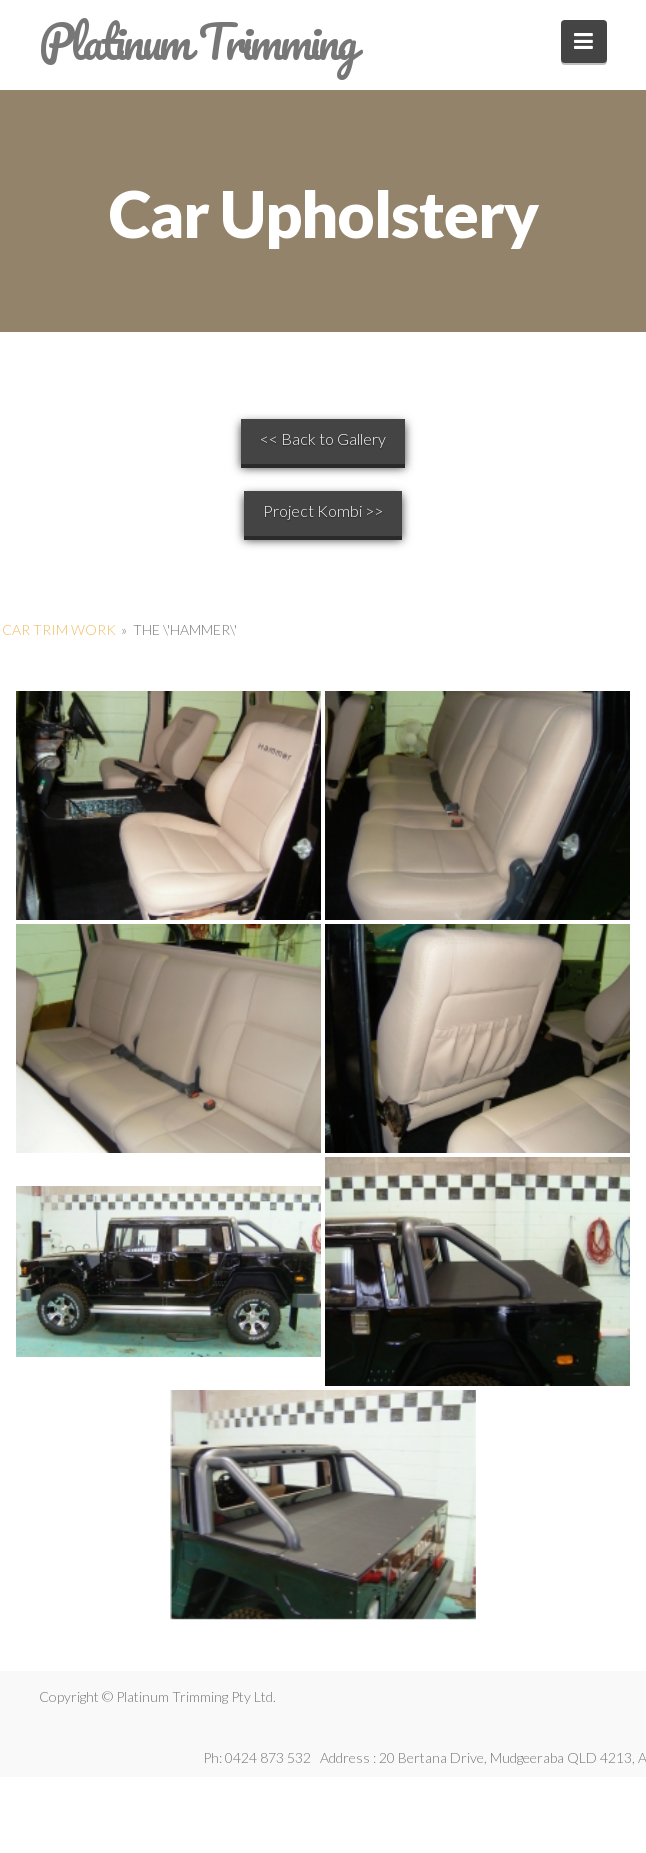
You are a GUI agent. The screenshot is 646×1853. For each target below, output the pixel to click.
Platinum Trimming (197, 42)
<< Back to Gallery (323, 438)
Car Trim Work (59, 629)
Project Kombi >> (323, 510)
